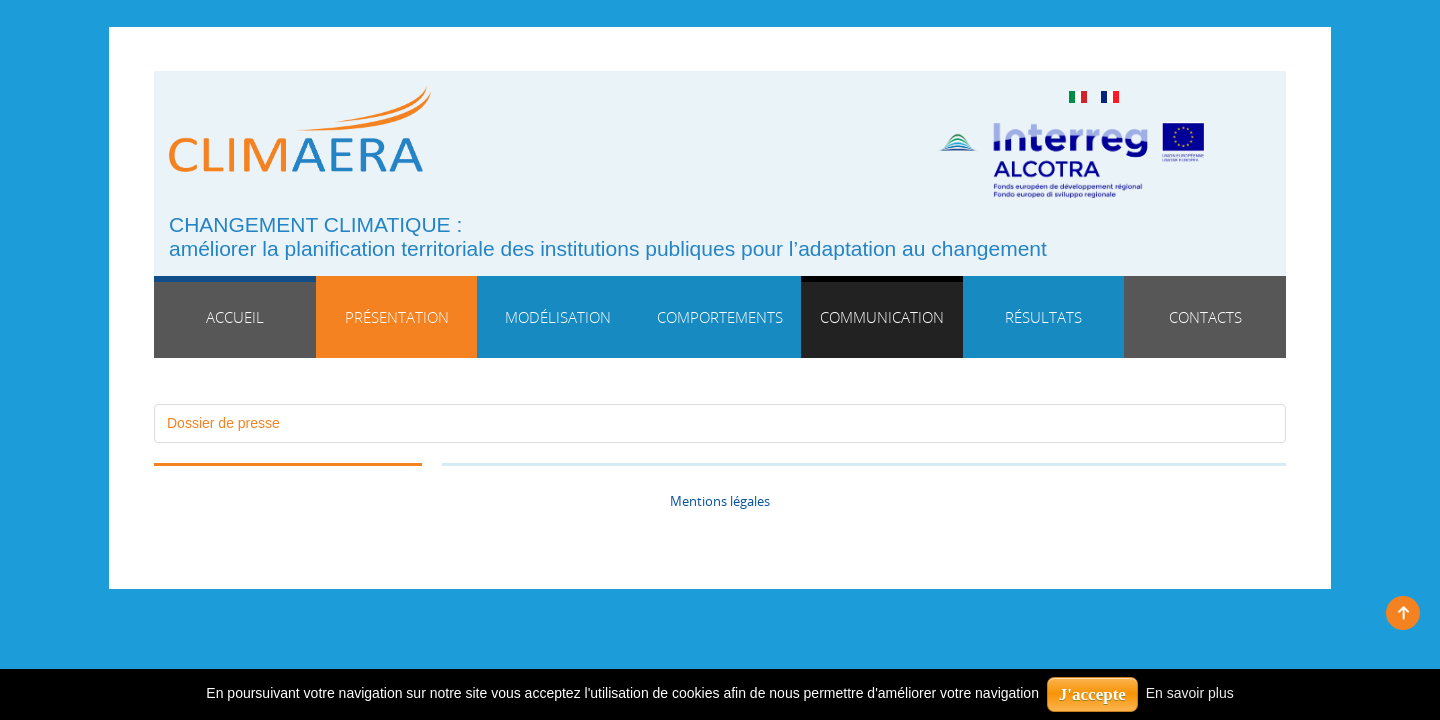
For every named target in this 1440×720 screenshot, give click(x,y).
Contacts (1205, 317)
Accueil (235, 317)
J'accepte (1092, 694)
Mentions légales (720, 501)
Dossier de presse (223, 423)
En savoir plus (1190, 693)
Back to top (1403, 613)
